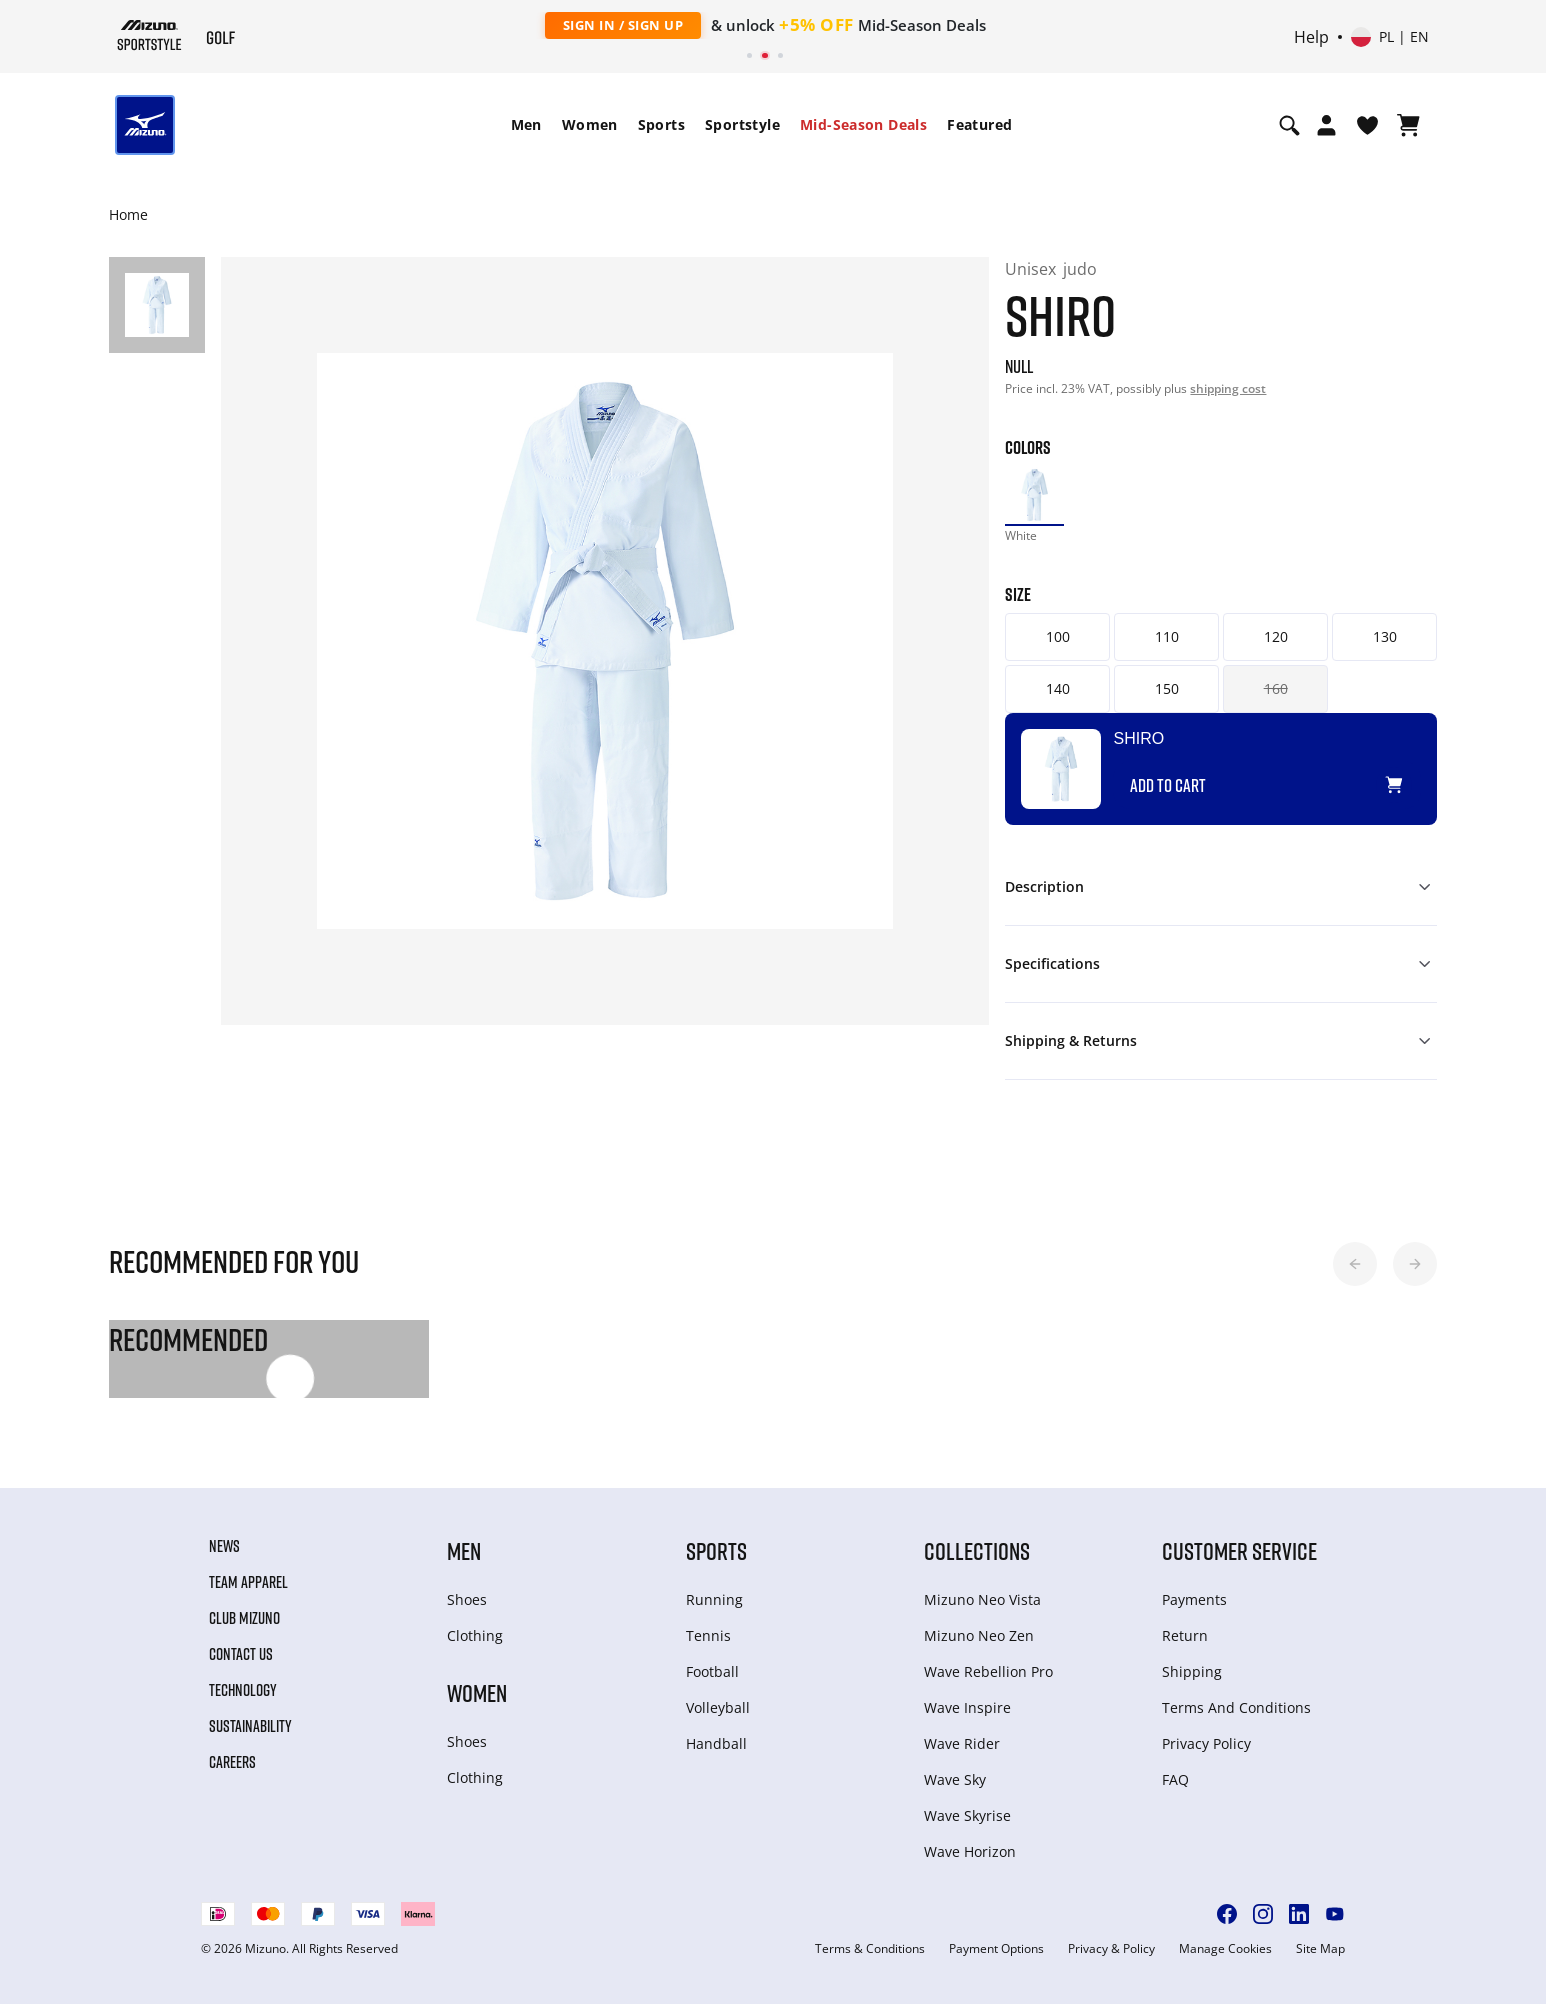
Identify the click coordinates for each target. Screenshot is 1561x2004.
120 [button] (1276, 636)
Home (128, 214)
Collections (977, 1550)
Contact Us (241, 1654)
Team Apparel (248, 1582)
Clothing (475, 1635)
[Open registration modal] (1326, 125)
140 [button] (1058, 688)
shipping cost (1228, 388)
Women (590, 124)
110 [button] (1167, 636)
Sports (661, 124)
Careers (232, 1762)
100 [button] (1058, 636)
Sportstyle (742, 124)
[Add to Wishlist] (1413, 777)
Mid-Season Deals (863, 124)
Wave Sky (955, 1779)
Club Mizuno (244, 1618)
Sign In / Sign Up (623, 25)
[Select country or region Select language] (1390, 37)
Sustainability (250, 1726)
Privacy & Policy (1111, 1949)
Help (1311, 37)
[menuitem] (526, 125)
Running (714, 1599)
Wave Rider (962, 1743)
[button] (1355, 1264)
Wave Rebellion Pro (988, 1671)
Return (1185, 1635)
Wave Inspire (967, 1707)
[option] (1034, 495)
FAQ (1175, 1779)
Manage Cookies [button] (1225, 1949)
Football (712, 1671)
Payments (1194, 1599)
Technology (243, 1690)
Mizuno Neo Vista (982, 1599)
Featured (979, 124)
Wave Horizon (970, 1851)
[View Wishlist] (1367, 125)
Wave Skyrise (967, 1815)
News (224, 1546)
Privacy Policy (1206, 1743)
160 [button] (1276, 688)
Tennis (708, 1635)
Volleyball (718, 1707)
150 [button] (1167, 688)
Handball (716, 1743)
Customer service (1239, 1550)
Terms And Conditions (1236, 1707)
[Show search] (1289, 125)
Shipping (1192, 1671)
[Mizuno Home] (149, 35)
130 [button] (1385, 636)
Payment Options (996, 1949)
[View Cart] (1408, 125)
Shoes (467, 1599)
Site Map (1320, 1949)
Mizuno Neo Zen (979, 1635)
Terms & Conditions (870, 1949)
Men (526, 124)
